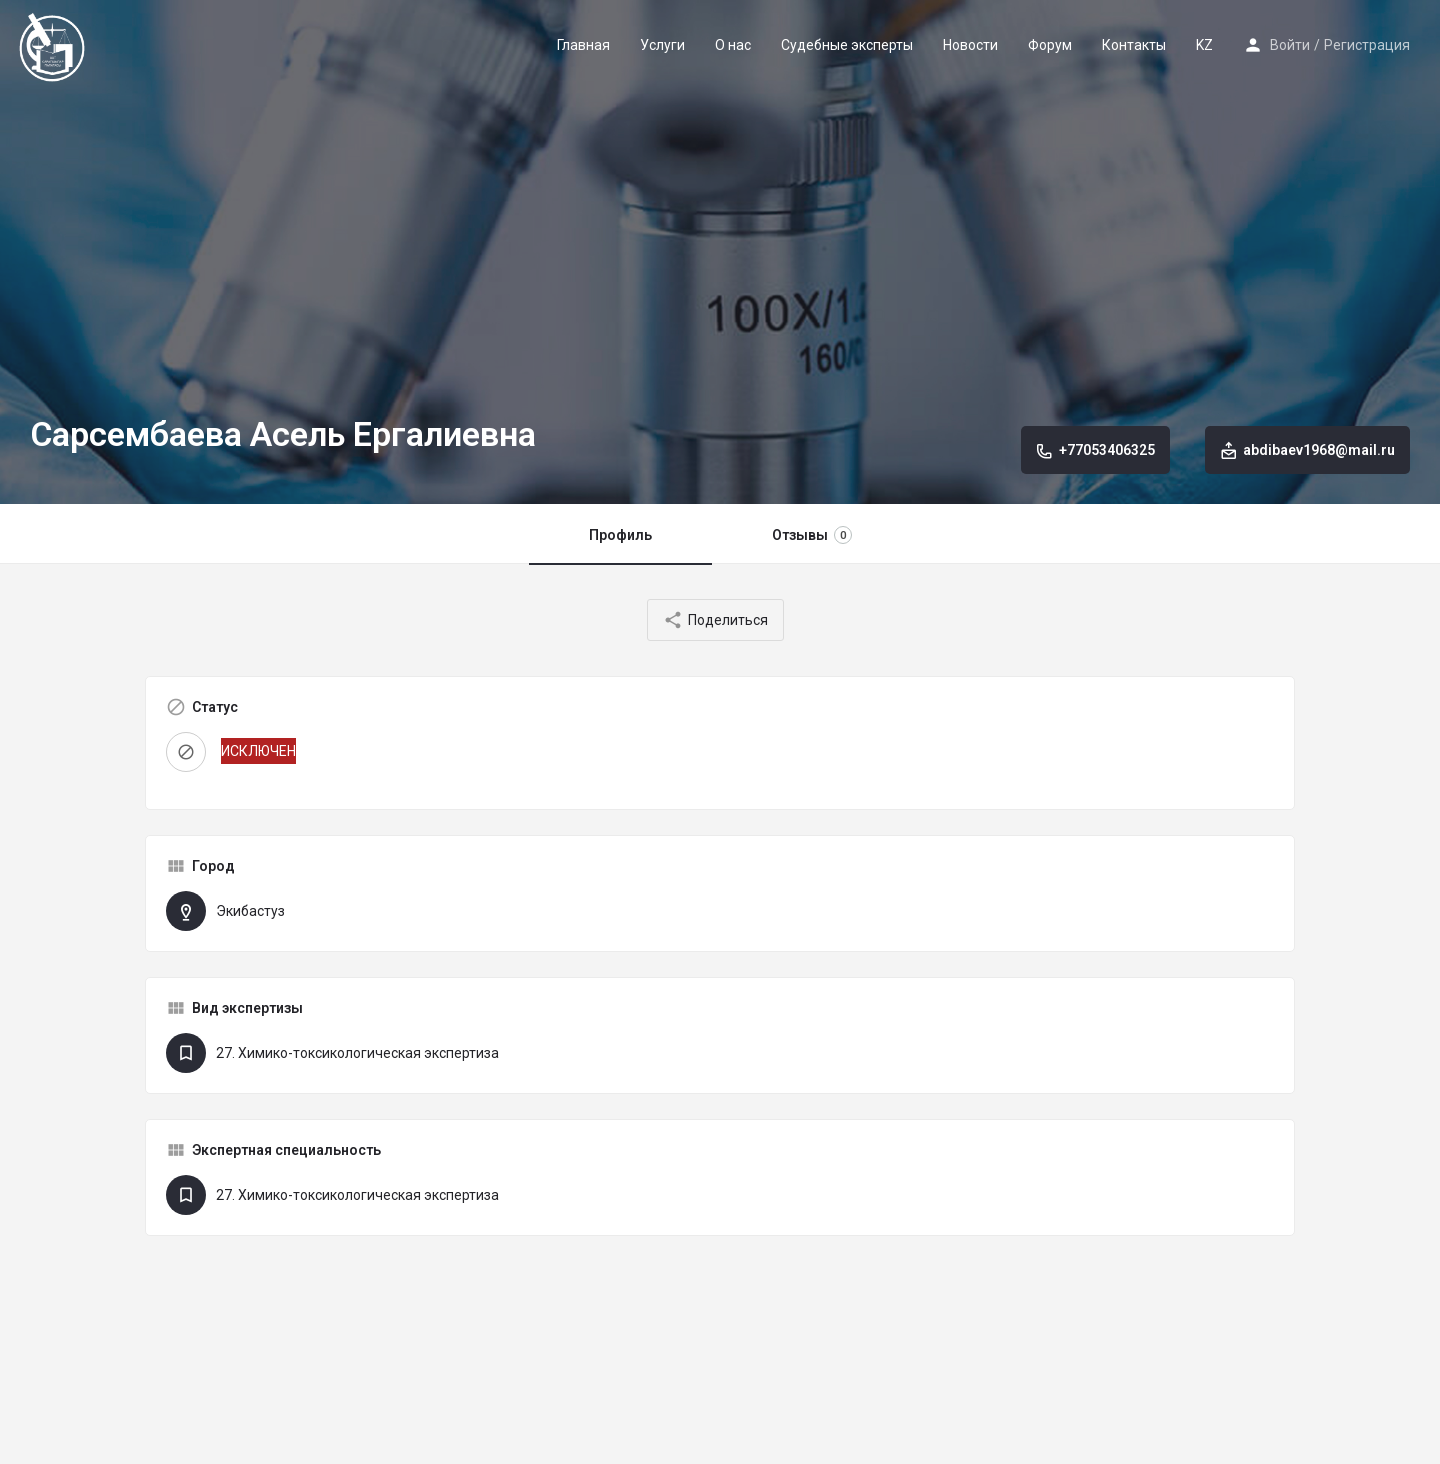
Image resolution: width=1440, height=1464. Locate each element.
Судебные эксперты (847, 45)
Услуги (662, 45)
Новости (970, 45)
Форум (1050, 45)
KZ (1204, 45)
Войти (1290, 45)
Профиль (620, 535)
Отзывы (812, 535)
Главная (583, 45)
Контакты (1134, 45)
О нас (733, 45)
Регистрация (1367, 45)
